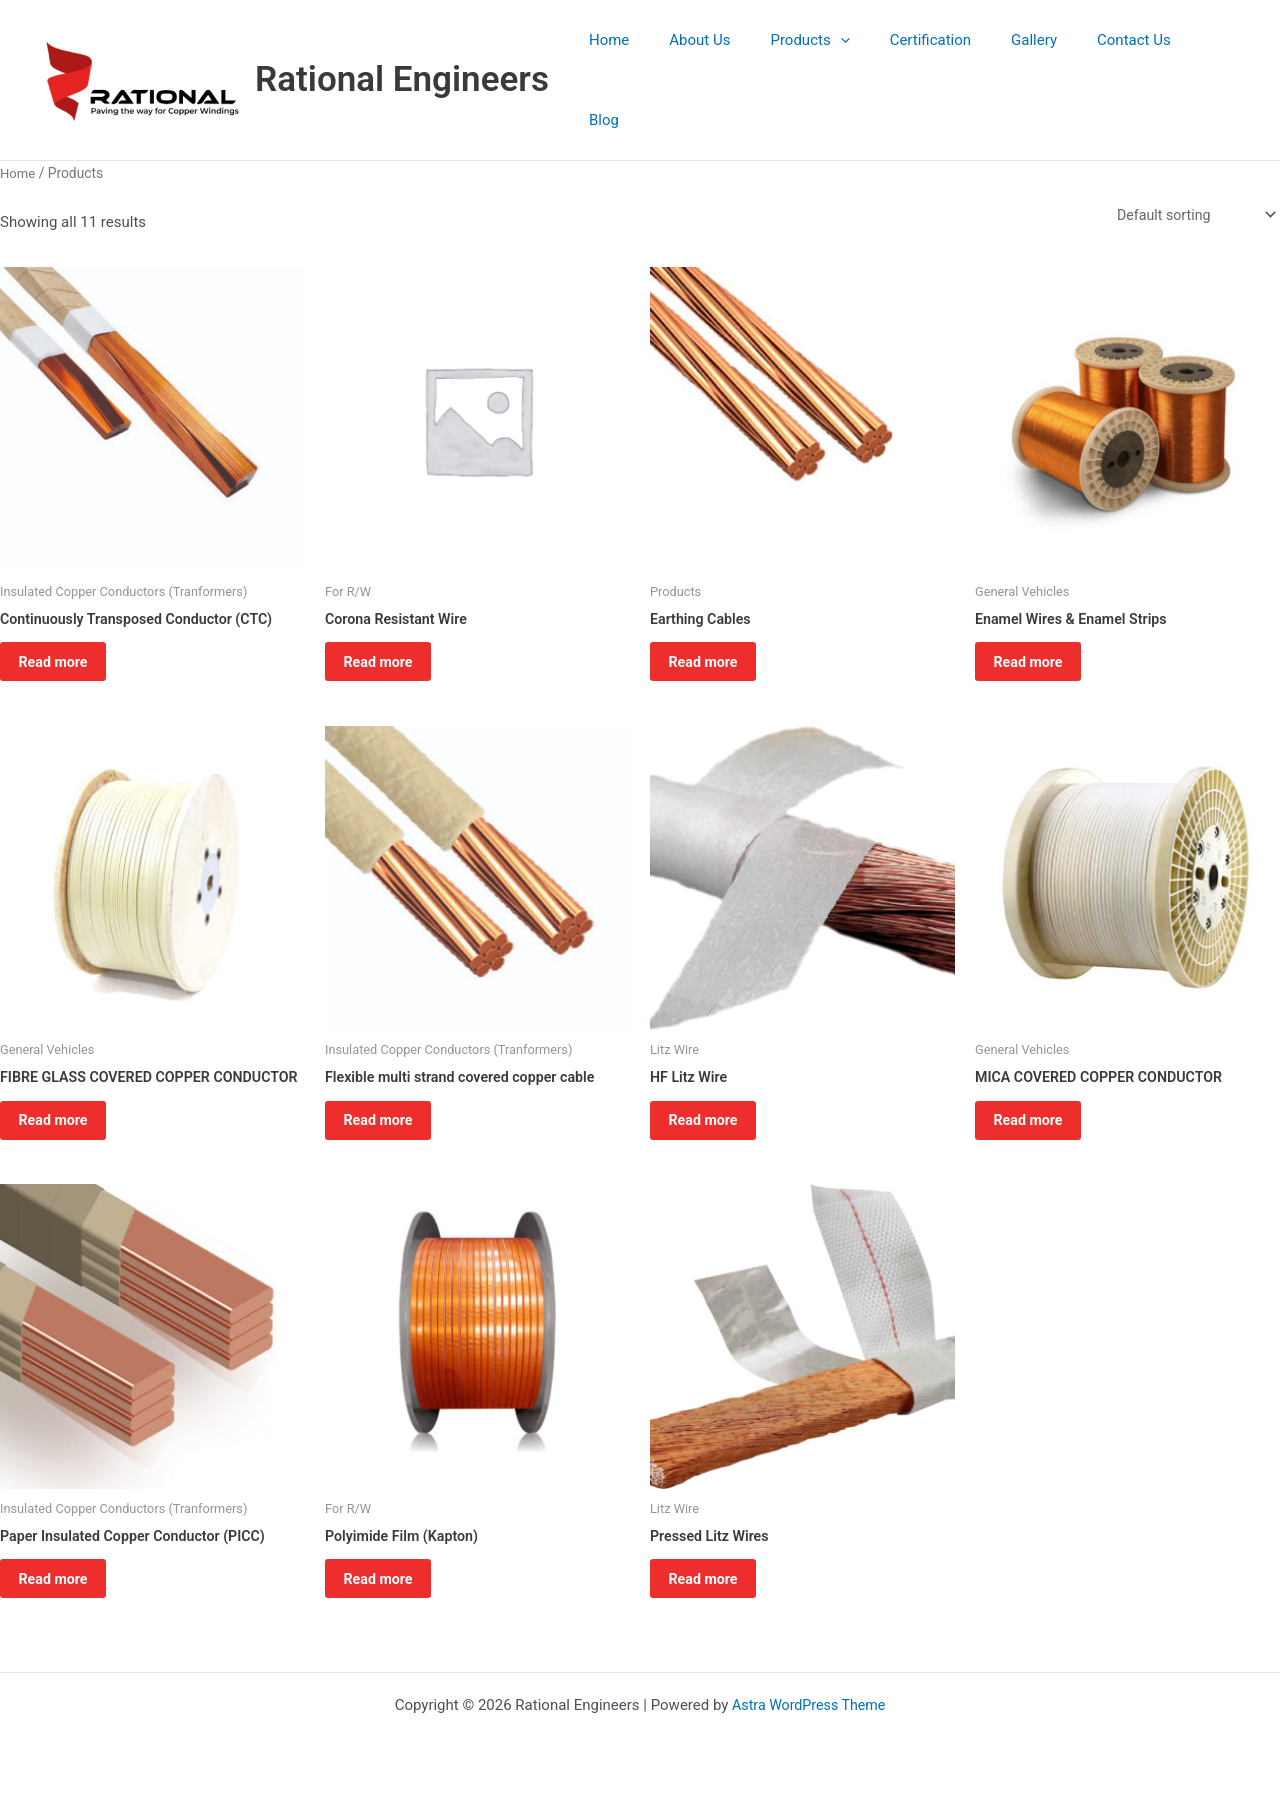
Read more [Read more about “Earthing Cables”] (716, 626)
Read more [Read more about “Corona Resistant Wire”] (391, 626)
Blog (1210, 58)
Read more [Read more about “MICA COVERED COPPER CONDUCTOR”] (1041, 1098)
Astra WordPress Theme (809, 1705)
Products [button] (834, 58)
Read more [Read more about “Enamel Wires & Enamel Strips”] (1041, 626)
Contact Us (1128, 58)
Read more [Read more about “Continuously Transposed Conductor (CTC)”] (66, 626)
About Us (734, 58)
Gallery (1038, 58)
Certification (944, 58)
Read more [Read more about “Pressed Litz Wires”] (716, 1587)
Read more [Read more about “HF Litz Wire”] (716, 1098)
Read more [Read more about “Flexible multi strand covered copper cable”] (391, 1098)
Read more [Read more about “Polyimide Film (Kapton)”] (391, 1587)
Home (653, 58)
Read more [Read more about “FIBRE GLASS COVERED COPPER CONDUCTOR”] (66, 1115)
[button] (864, 58)
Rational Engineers (402, 57)
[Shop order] (1190, 171)
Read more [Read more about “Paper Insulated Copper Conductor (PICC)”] (66, 1587)
